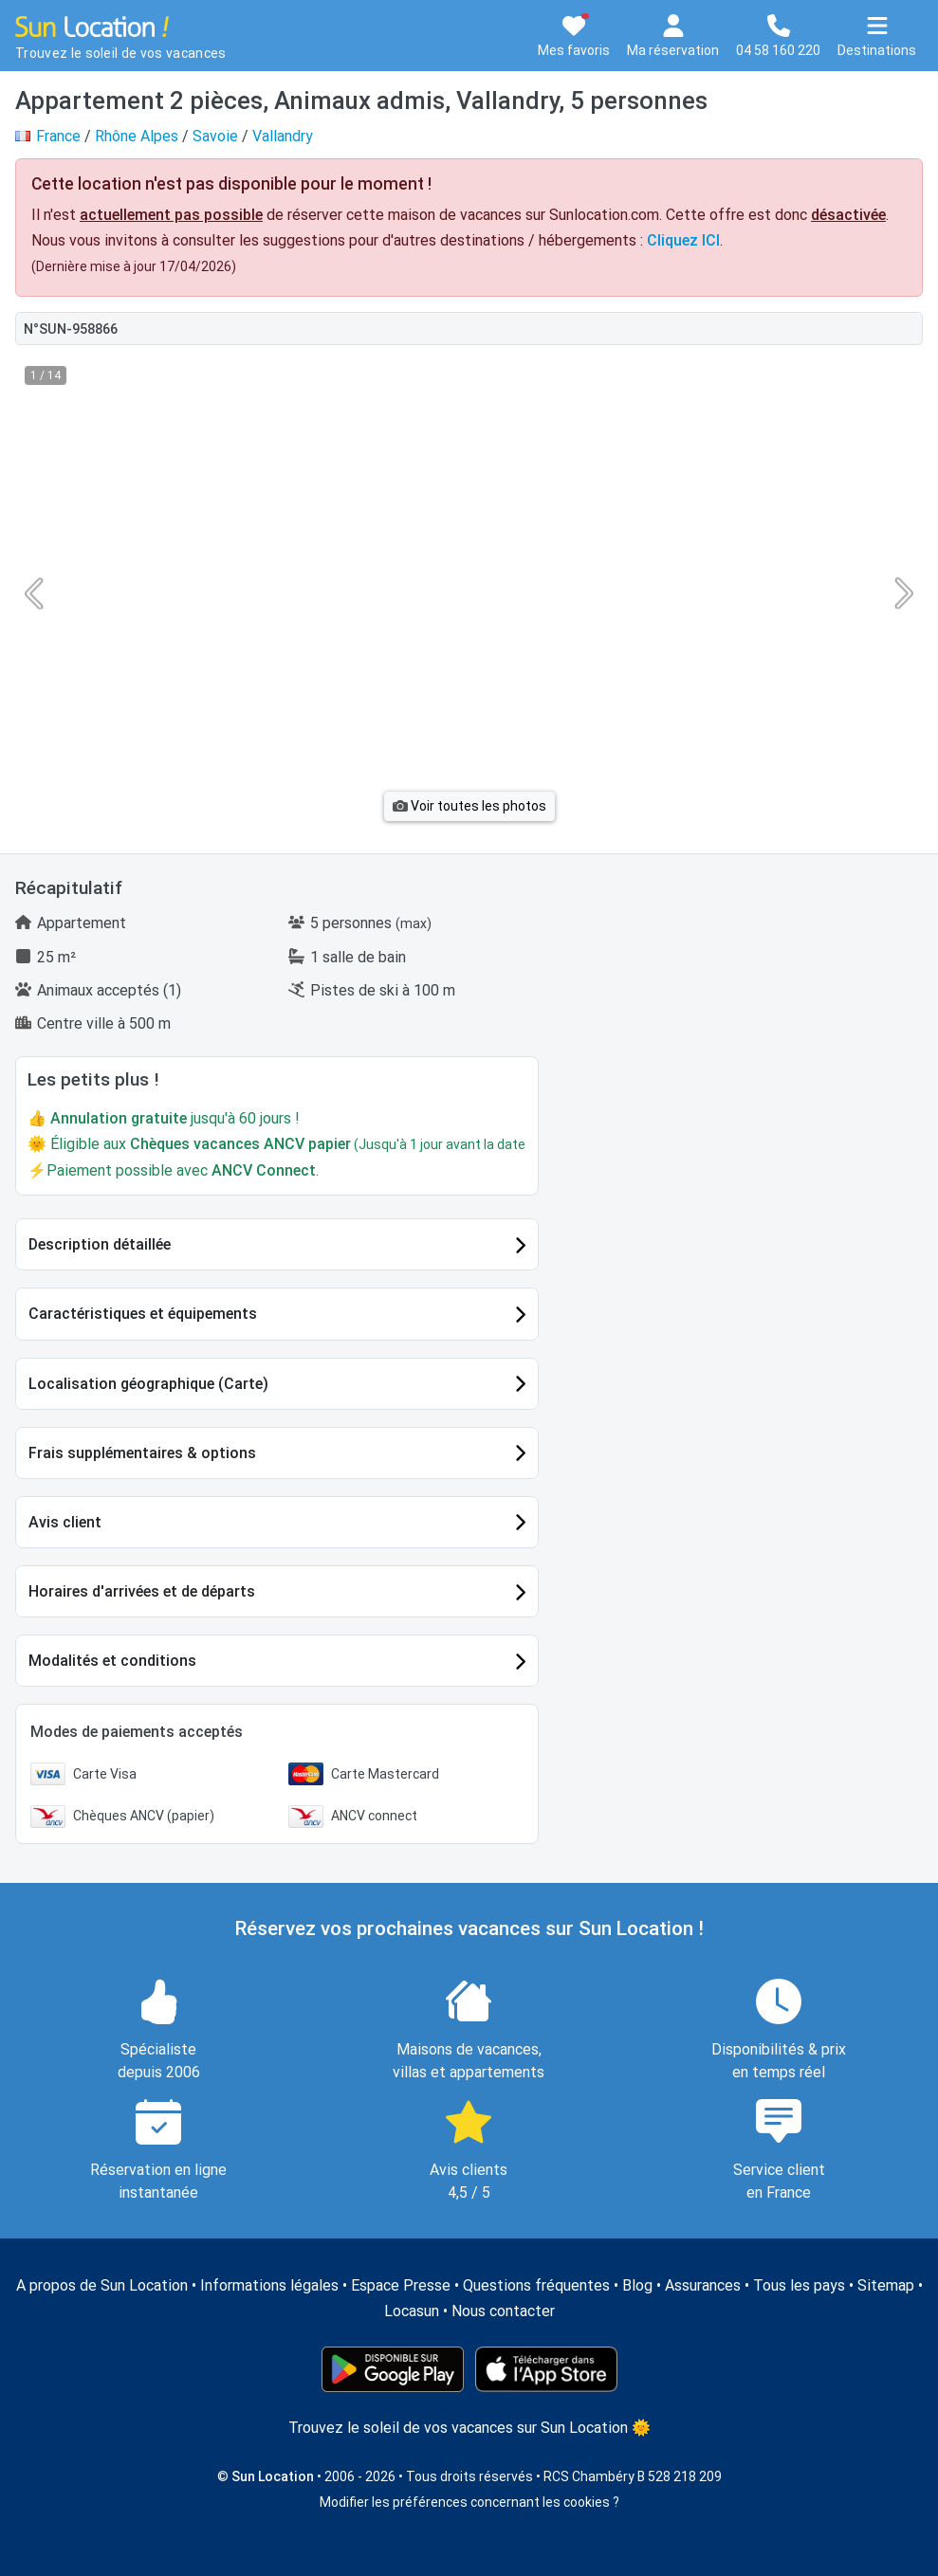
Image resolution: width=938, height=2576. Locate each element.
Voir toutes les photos (469, 805)
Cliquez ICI (683, 240)
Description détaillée (99, 1244)
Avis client (64, 1522)
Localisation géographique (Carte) (148, 1384)
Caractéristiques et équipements (142, 1314)
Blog (637, 2285)
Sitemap (885, 2285)
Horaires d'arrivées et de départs (141, 1591)
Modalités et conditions (112, 1661)
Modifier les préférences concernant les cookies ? (469, 2502)
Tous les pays (799, 2285)
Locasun (411, 2311)
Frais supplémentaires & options (142, 1453)
